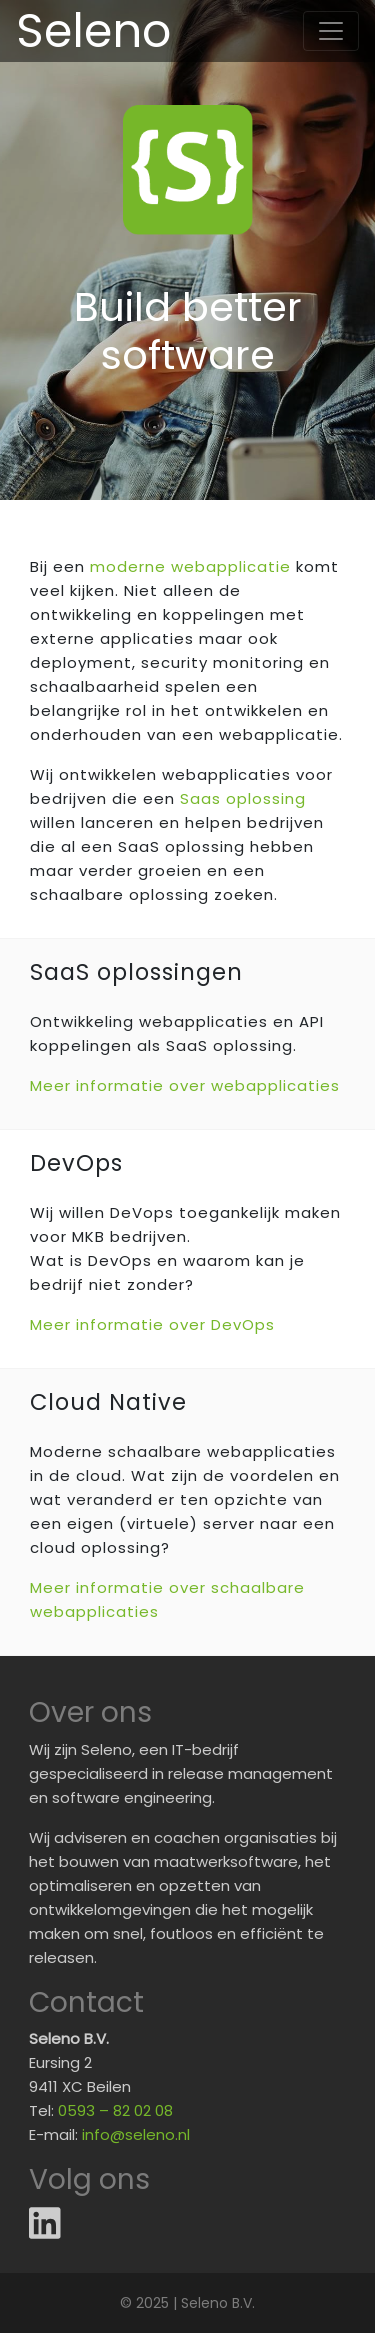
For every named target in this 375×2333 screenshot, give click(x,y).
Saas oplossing (243, 798)
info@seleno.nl (136, 2134)
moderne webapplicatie (190, 566)
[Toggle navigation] (331, 31)
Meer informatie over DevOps (152, 1324)
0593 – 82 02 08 (115, 2110)
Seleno (93, 31)
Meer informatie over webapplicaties (185, 1085)
